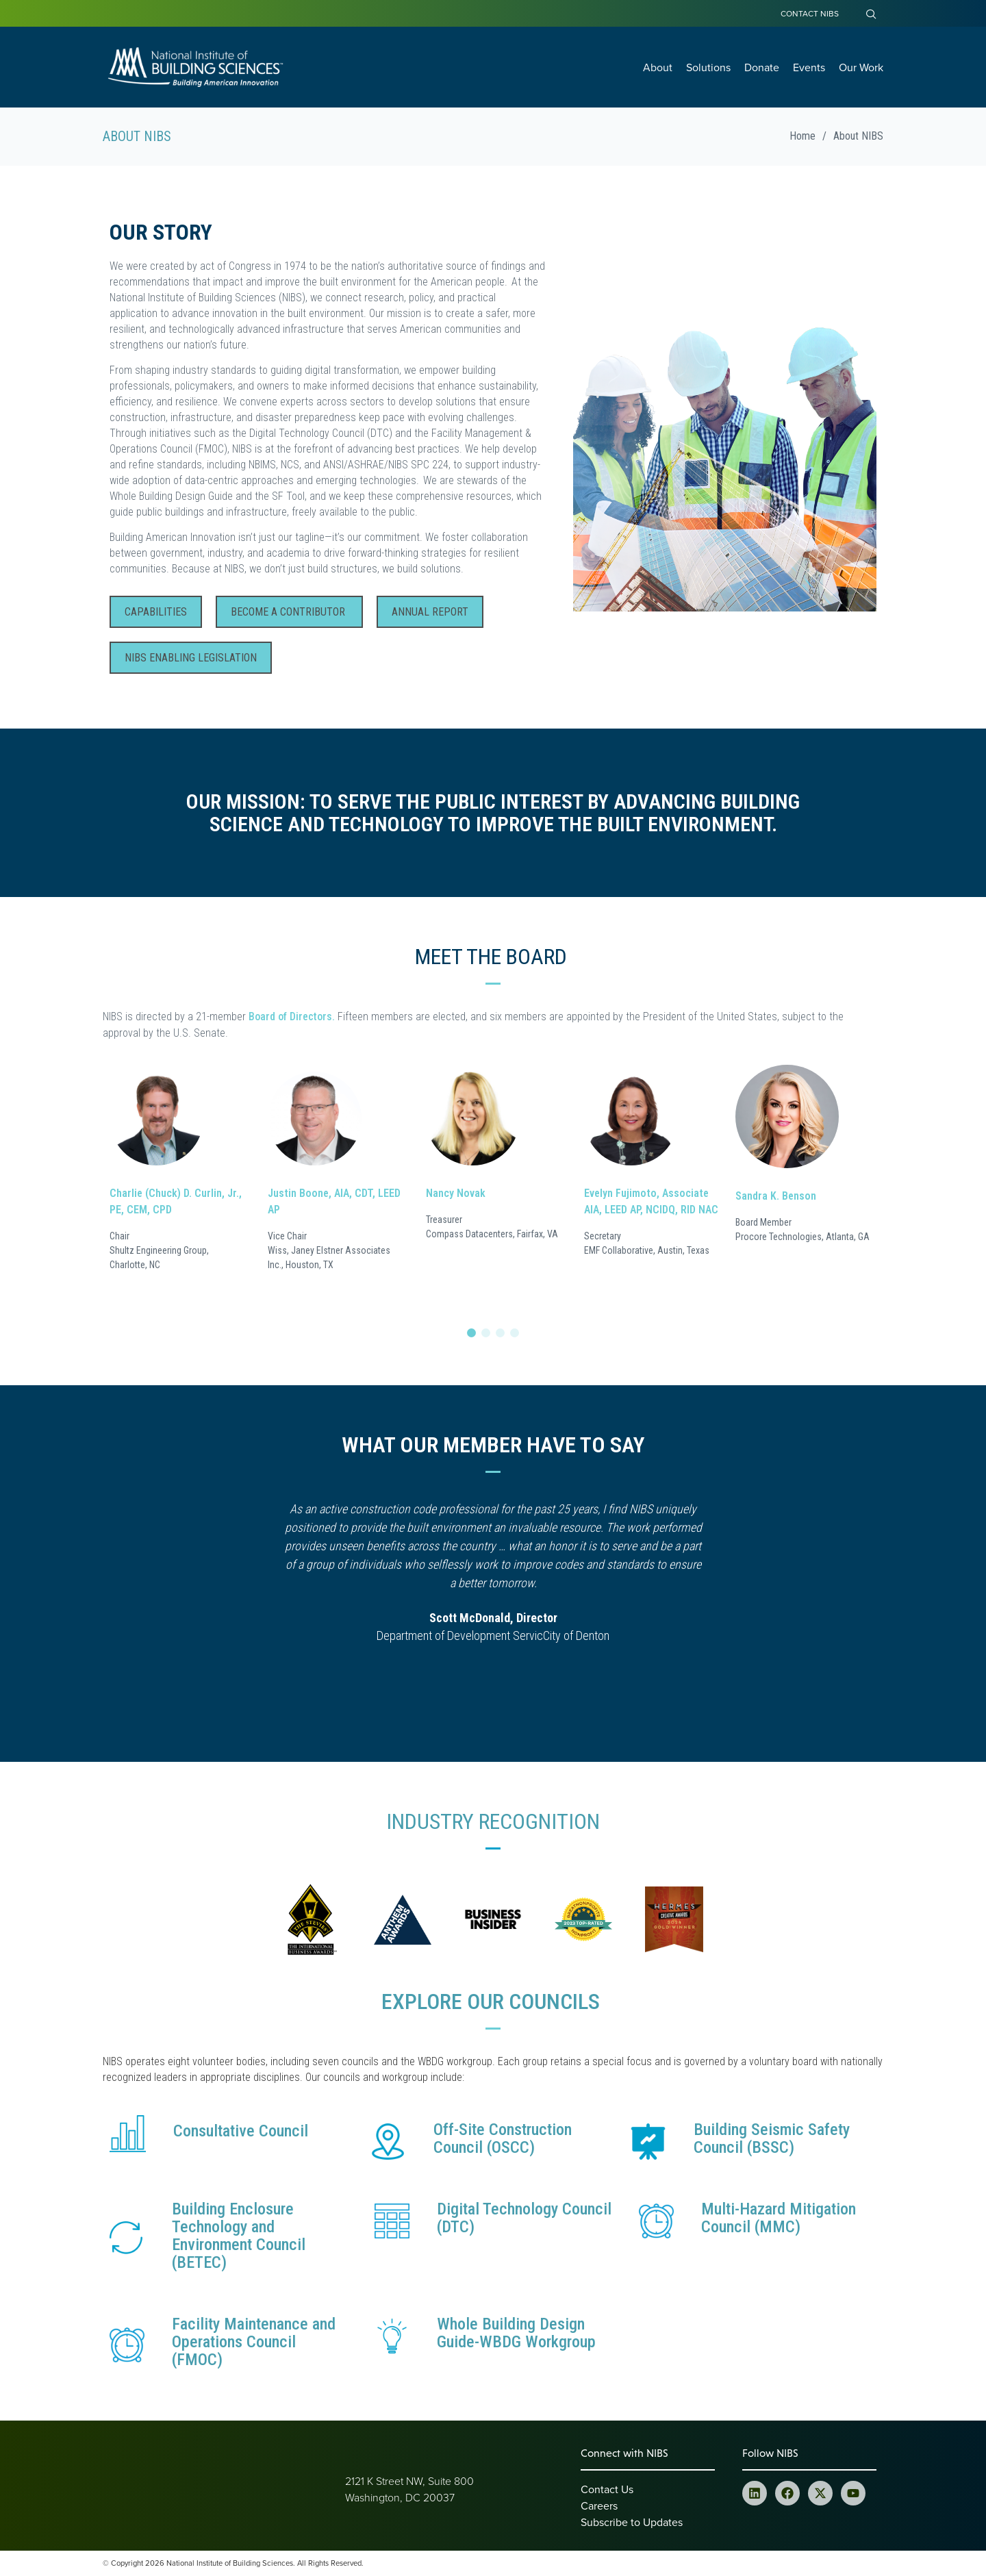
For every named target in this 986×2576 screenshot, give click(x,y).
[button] (471, 1332)
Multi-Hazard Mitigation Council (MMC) (778, 2217)
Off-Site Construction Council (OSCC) (502, 2138)
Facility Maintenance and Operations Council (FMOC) (254, 2341)
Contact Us (607, 2489)
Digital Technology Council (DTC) (524, 2217)
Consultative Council (240, 2131)
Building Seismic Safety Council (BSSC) (772, 2138)
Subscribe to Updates (632, 2521)
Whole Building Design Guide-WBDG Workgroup (516, 2332)
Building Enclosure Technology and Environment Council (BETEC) (238, 2235)
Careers (599, 2505)
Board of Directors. (292, 1016)
